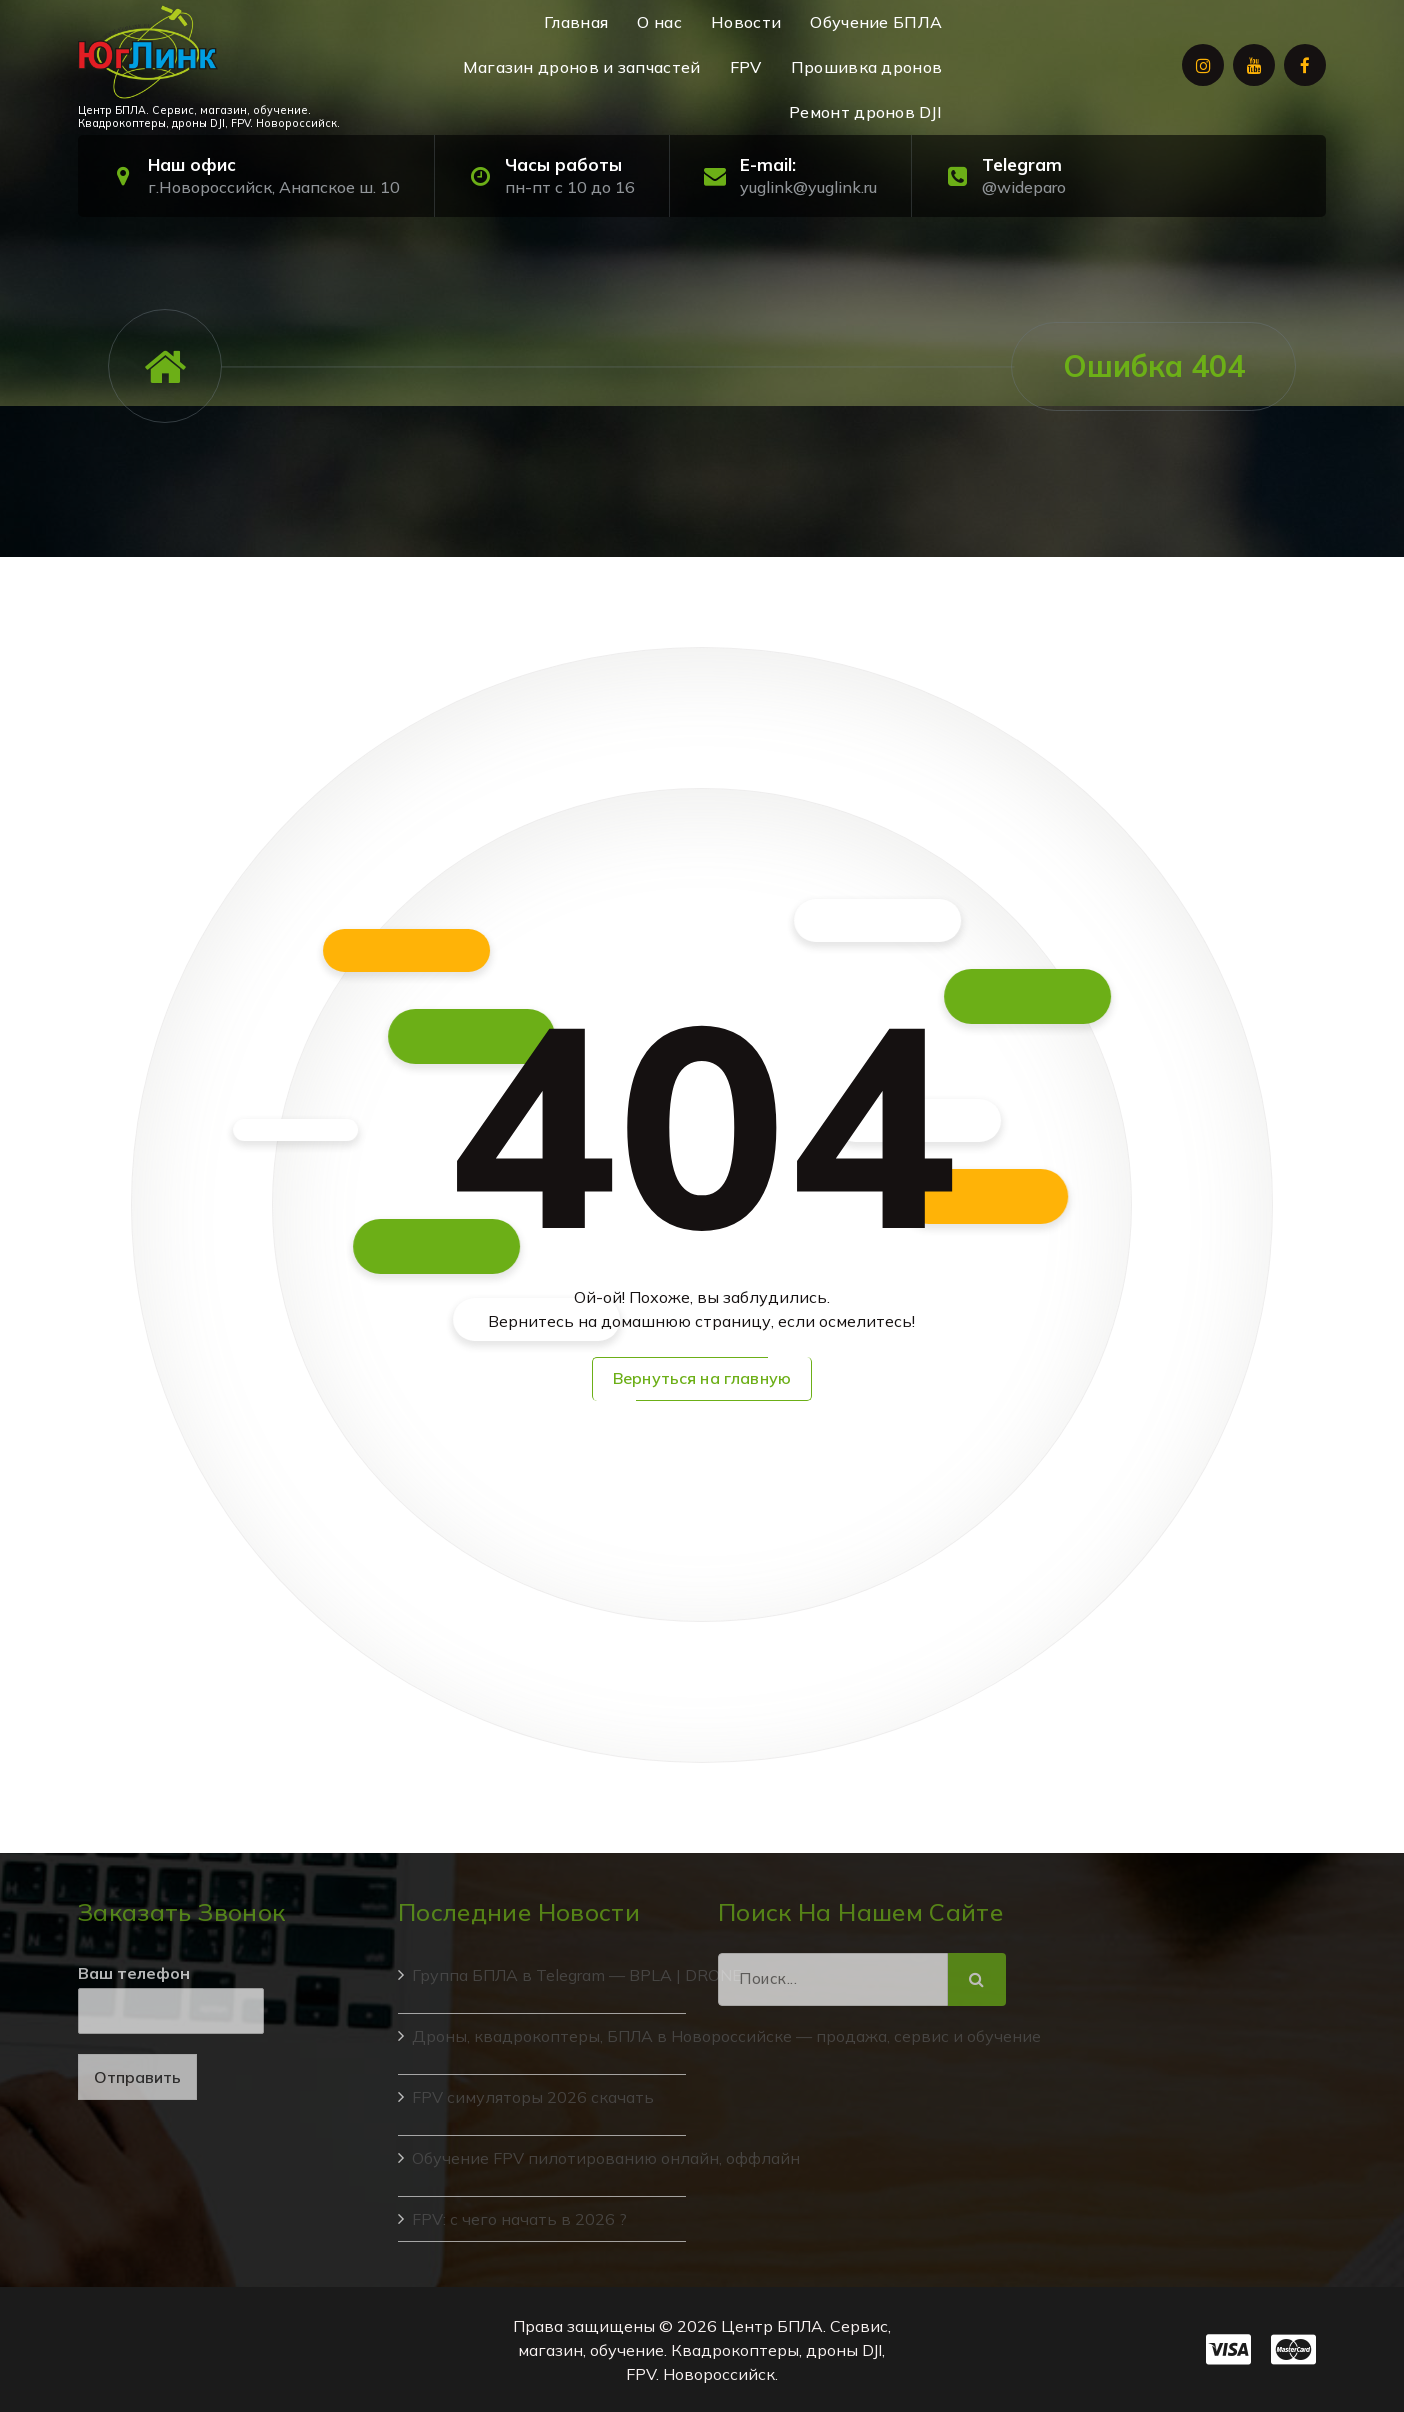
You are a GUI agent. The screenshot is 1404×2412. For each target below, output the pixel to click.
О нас (659, 22)
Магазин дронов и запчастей (582, 67)
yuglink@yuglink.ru (808, 187)
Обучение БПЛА (876, 22)
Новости (746, 22)
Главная (576, 22)
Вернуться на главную (702, 1378)
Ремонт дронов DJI (865, 112)
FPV (746, 67)
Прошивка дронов (867, 67)
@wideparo (1024, 187)
